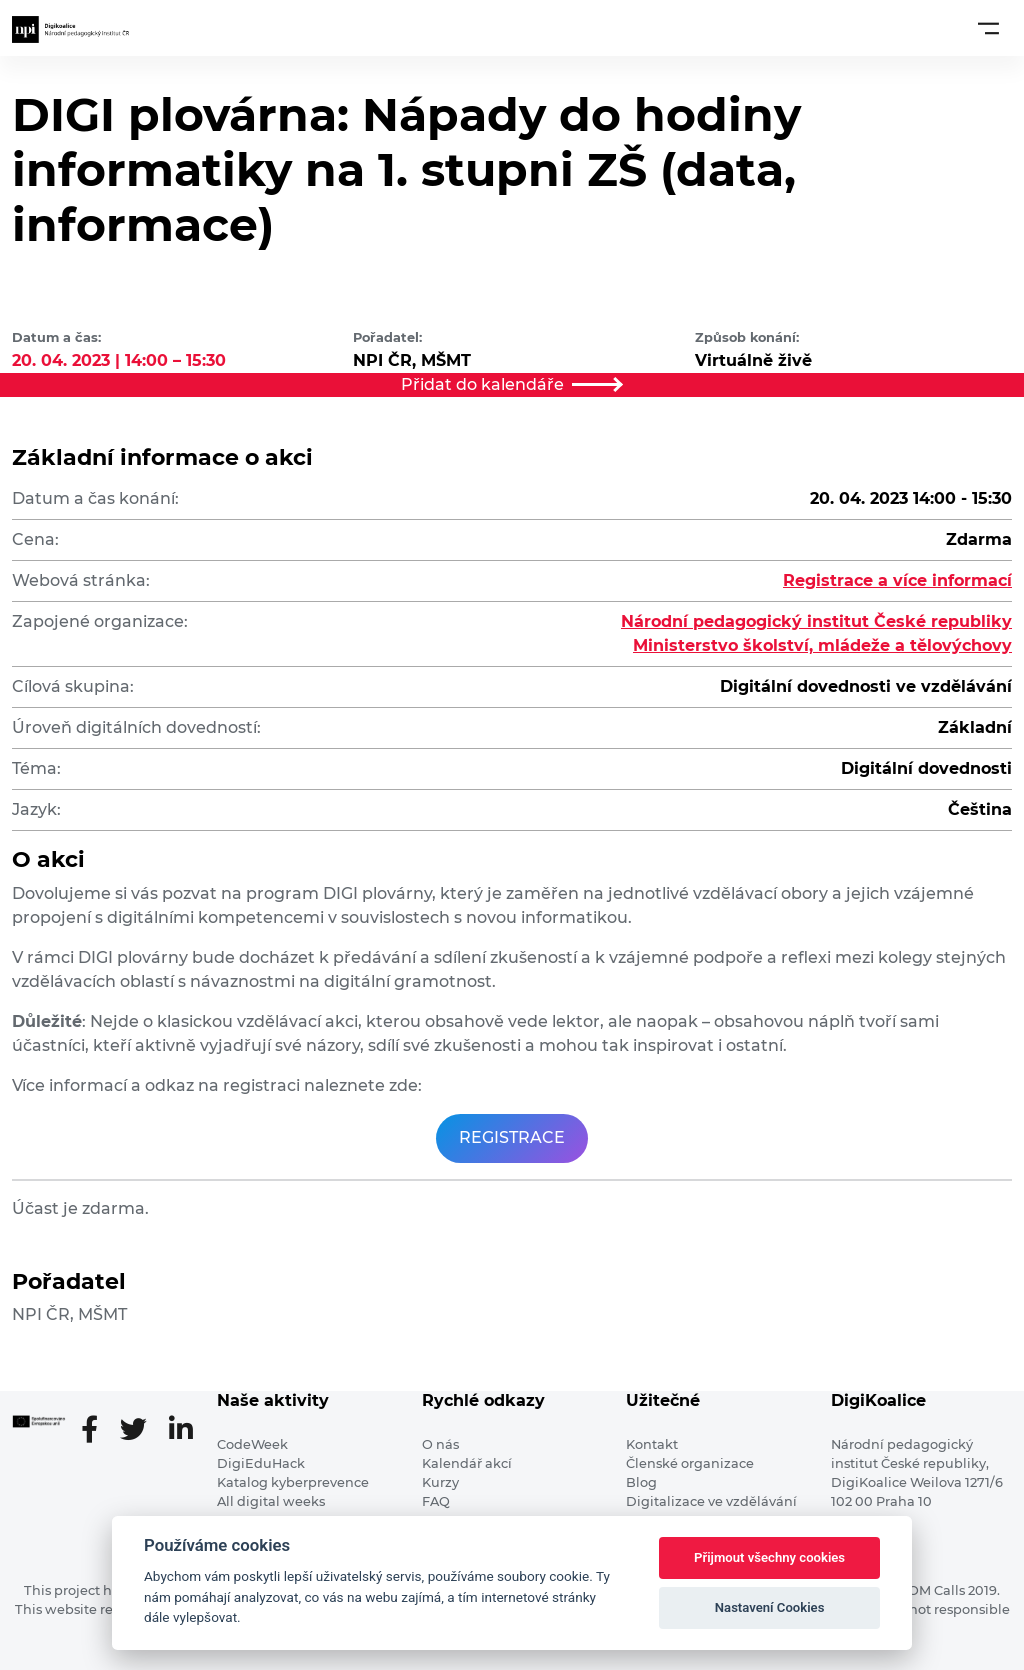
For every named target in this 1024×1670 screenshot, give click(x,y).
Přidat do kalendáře (512, 384)
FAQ (436, 1501)
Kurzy (440, 1482)
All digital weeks (271, 1501)
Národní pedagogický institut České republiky (816, 621)
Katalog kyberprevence (293, 1482)
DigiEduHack (261, 1463)
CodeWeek (252, 1444)
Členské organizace (690, 1463)
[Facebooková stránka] (97, 1431)
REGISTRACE (512, 1137)
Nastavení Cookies (770, 1607)
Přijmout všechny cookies (769, 1557)
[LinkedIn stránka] (181, 1431)
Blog (641, 1482)
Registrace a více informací (897, 580)
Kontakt (652, 1444)
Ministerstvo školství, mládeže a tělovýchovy (822, 645)
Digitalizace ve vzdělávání (711, 1501)
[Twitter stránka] (141, 1431)
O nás (440, 1444)
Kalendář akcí (467, 1463)
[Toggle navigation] (988, 28)
